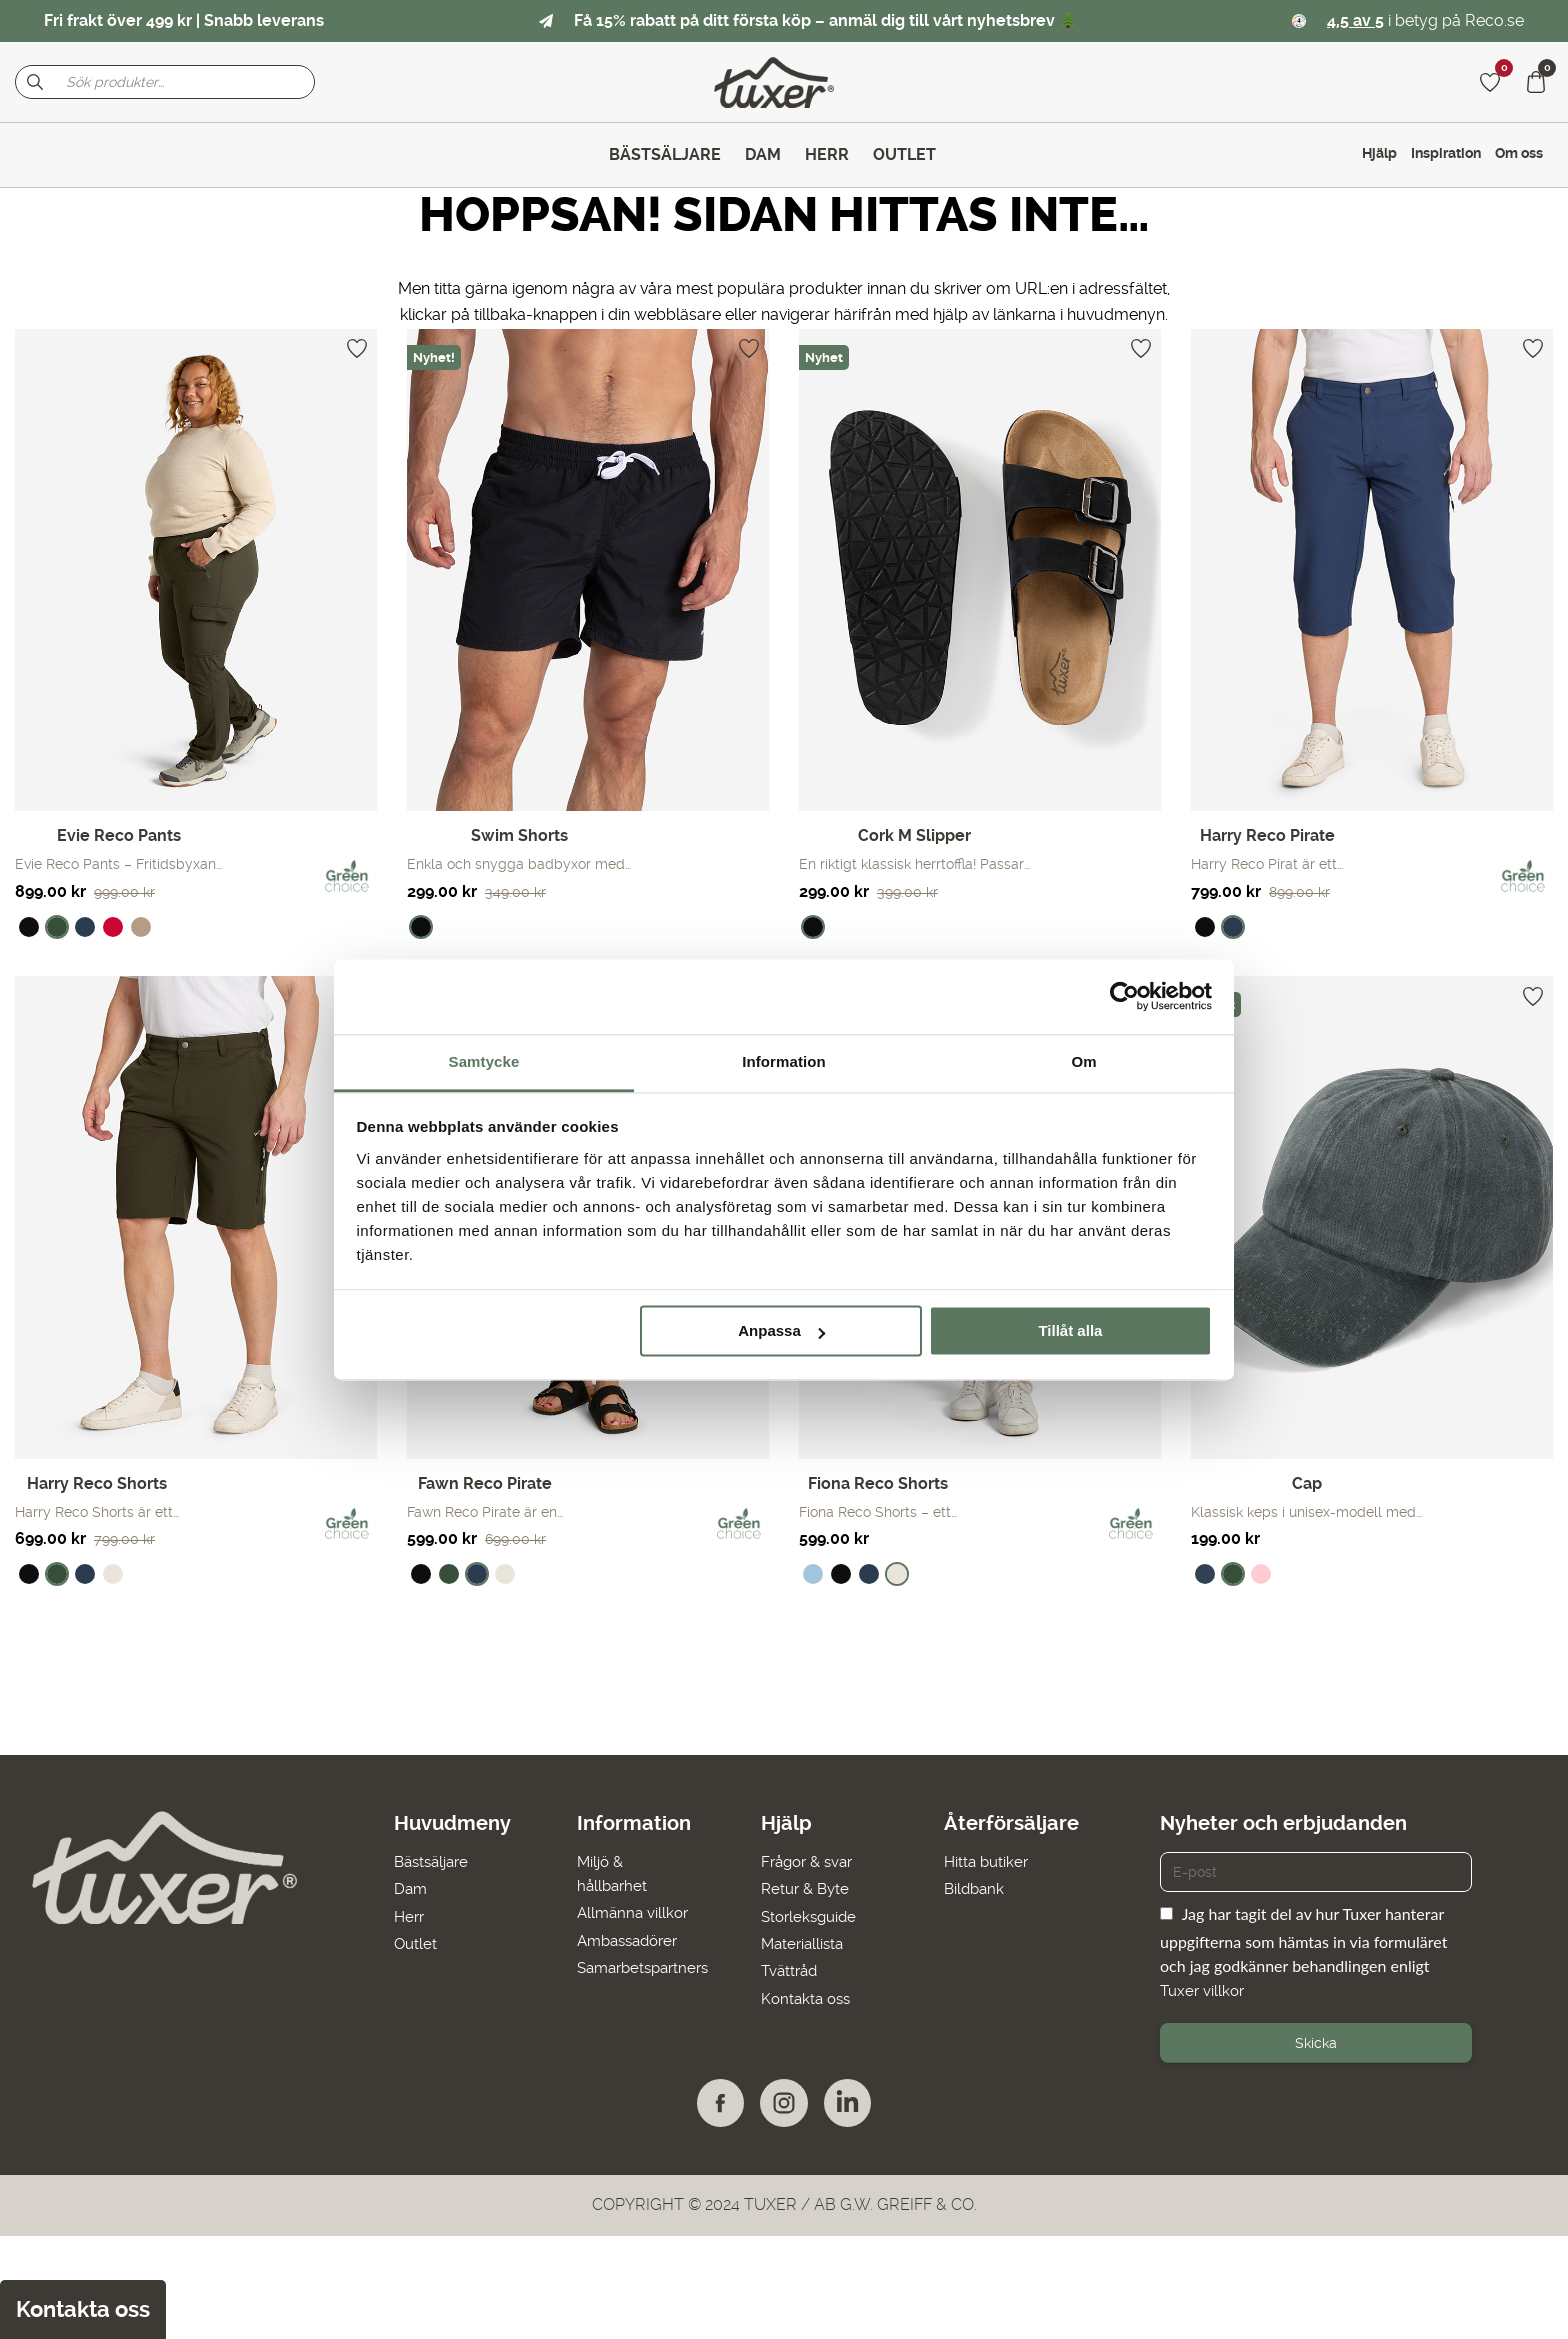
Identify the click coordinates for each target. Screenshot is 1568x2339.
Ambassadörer (627, 1939)
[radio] (29, 927)
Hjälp (1379, 153)
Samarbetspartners (643, 1966)
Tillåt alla (1070, 1330)
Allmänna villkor (630, 1912)
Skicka (1316, 2043)
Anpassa (781, 1330)
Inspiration (1446, 153)
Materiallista (805, 1942)
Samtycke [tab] (484, 1061)
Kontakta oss (808, 1997)
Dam (401, 1888)
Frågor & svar (811, 1861)
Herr (400, 1915)
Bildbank (981, 1888)
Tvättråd (791, 1970)
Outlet (406, 1942)
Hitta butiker (993, 1861)
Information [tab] (784, 1061)
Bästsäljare (424, 1861)
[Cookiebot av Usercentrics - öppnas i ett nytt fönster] (1124, 996)
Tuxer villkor (1204, 1990)
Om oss (1519, 153)
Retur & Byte (808, 1888)
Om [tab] (1083, 1061)
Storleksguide (812, 1915)
